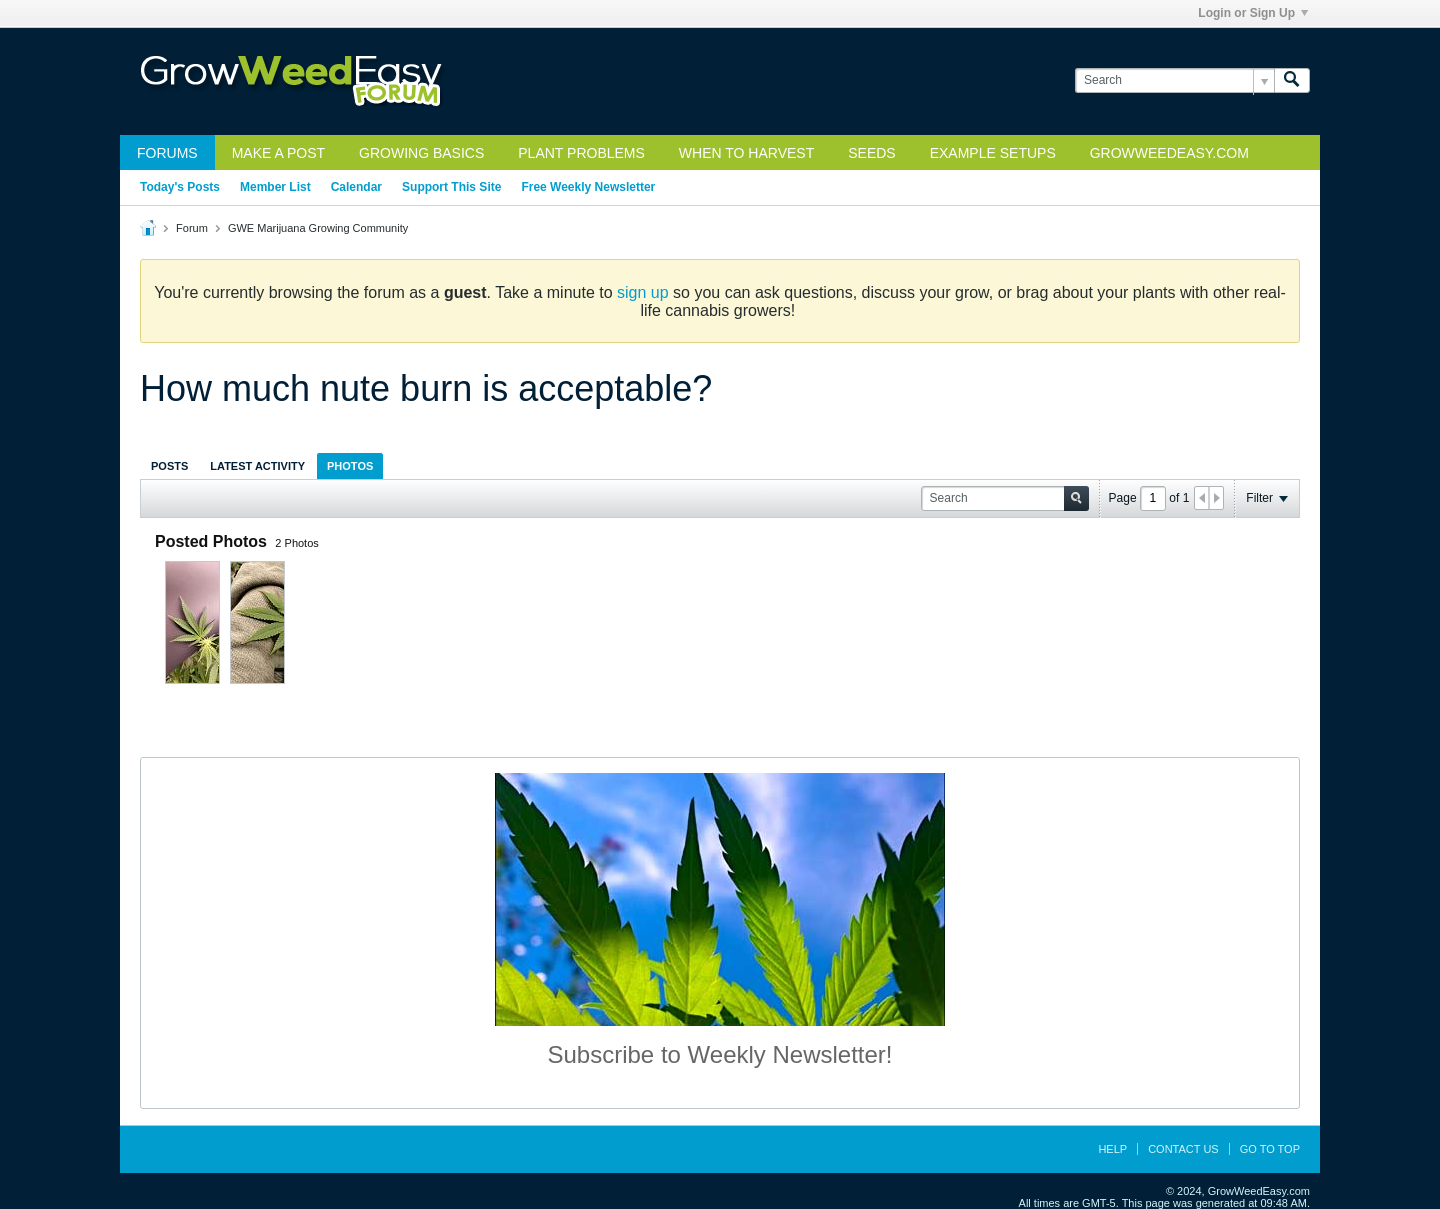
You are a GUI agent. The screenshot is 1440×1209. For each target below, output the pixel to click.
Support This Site (451, 187)
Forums (167, 153)
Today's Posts (180, 187)
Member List (275, 187)
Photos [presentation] (350, 466)
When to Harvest (746, 153)
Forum (192, 228)
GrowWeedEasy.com (1169, 153)
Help (1112, 1149)
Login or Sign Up (1253, 13)
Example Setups (993, 153)
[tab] (169, 465)
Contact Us (1183, 1149)
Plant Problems (581, 153)
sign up (643, 292)
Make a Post (278, 153)
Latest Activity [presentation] (257, 466)
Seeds (871, 153)
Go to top (1270, 1149)
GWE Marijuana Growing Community (318, 228)
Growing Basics (421, 153)
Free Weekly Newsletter (588, 187)
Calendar (356, 187)
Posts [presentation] (169, 466)
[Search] (1174, 80)
